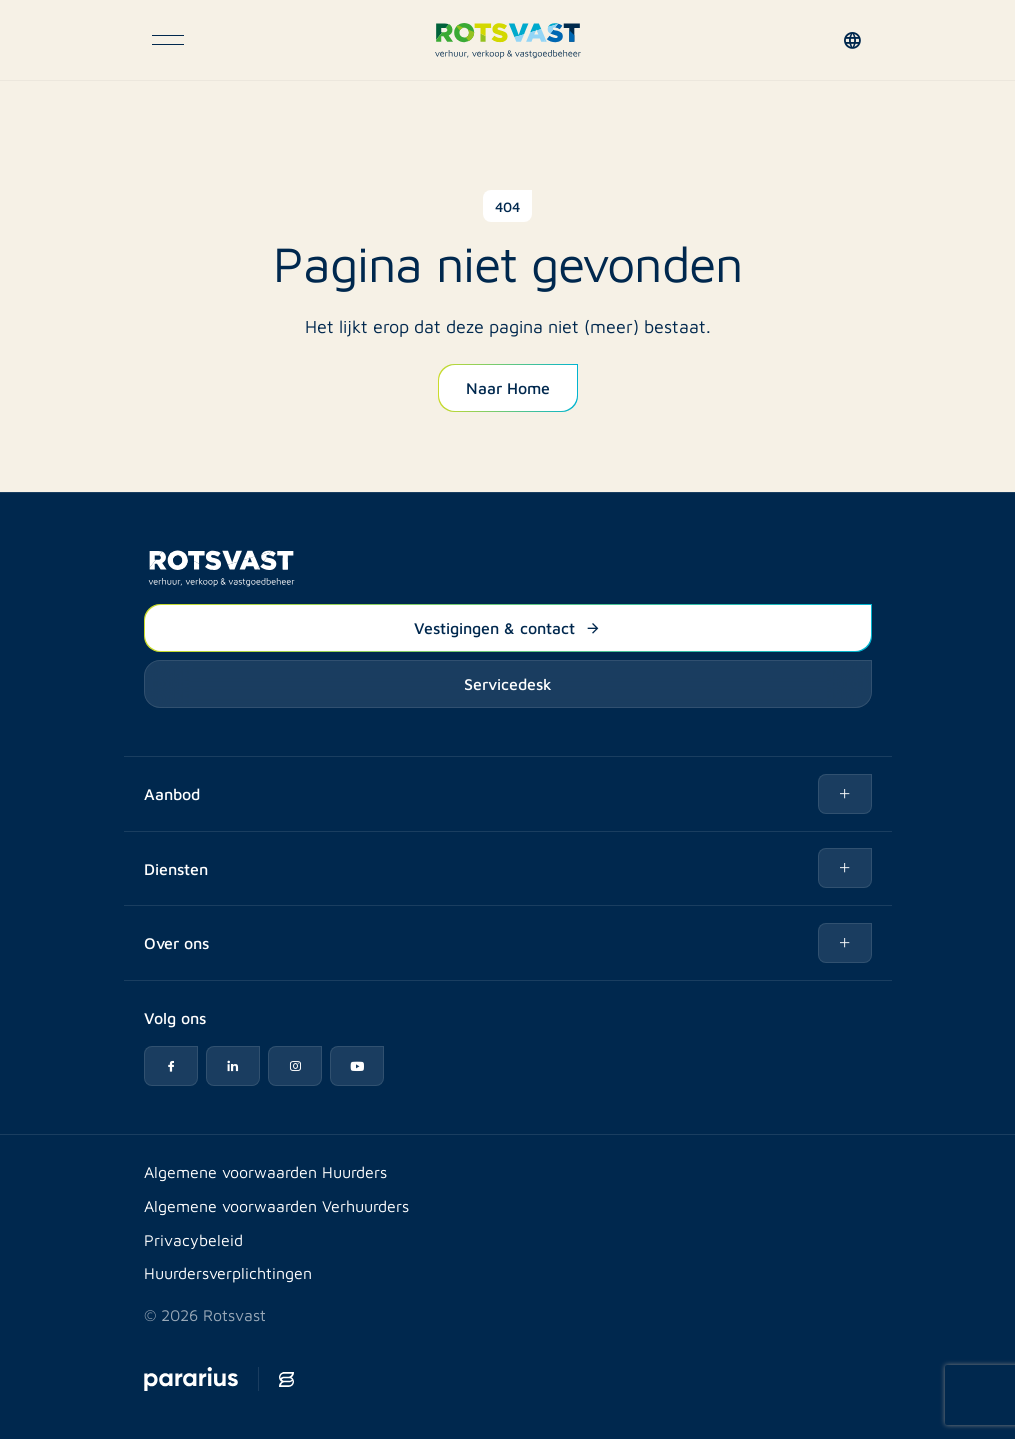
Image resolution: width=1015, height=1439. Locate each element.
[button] (856, 40)
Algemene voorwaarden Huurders (265, 1171)
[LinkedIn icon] (233, 1066)
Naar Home (508, 387)
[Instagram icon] (295, 1066)
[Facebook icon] (171, 1066)
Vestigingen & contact (507, 627)
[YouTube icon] (357, 1066)
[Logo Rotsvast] (507, 40)
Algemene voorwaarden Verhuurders (276, 1205)
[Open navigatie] (168, 40)
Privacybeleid (193, 1239)
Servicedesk (508, 683)
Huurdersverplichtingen (228, 1272)
